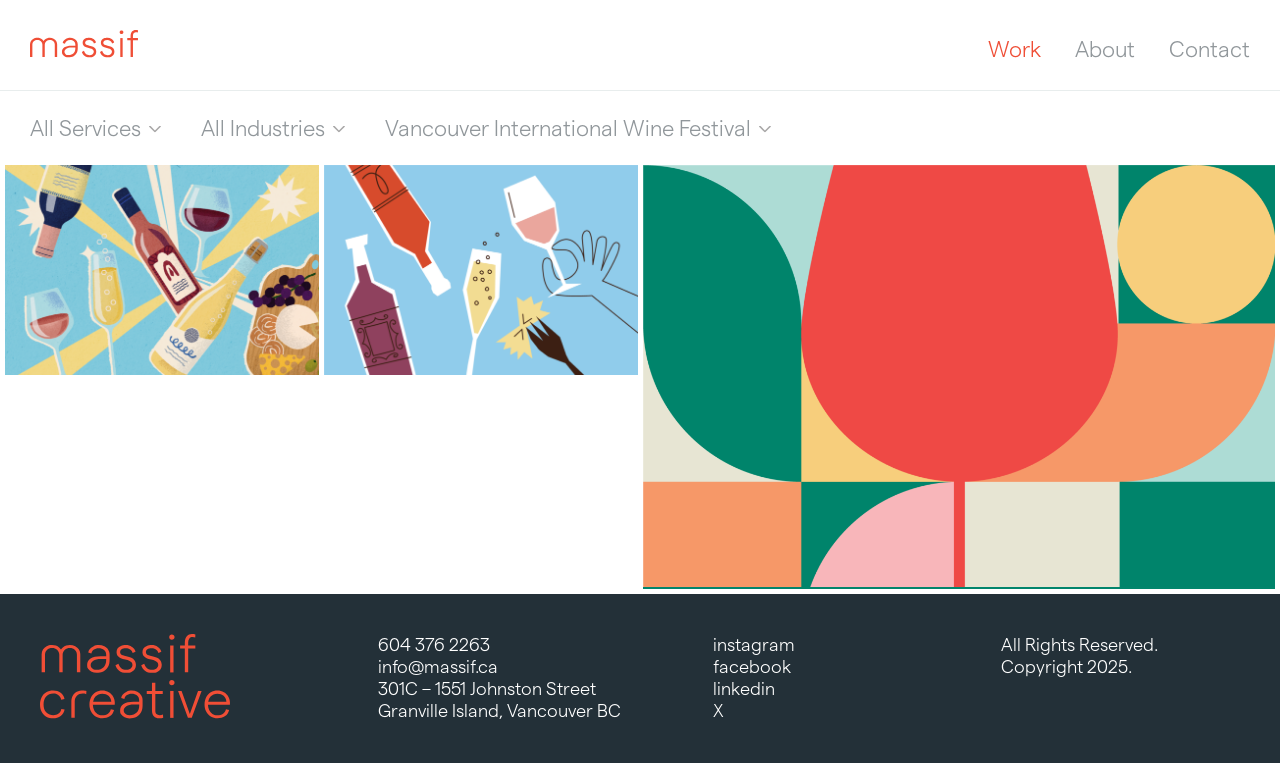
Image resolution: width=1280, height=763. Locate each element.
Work (1014, 49)
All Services (85, 128)
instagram (754, 644)
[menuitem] (95, 128)
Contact (1209, 49)
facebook (752, 666)
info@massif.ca (438, 666)
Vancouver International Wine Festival (568, 128)
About (1105, 49)
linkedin (744, 688)
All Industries (263, 128)
